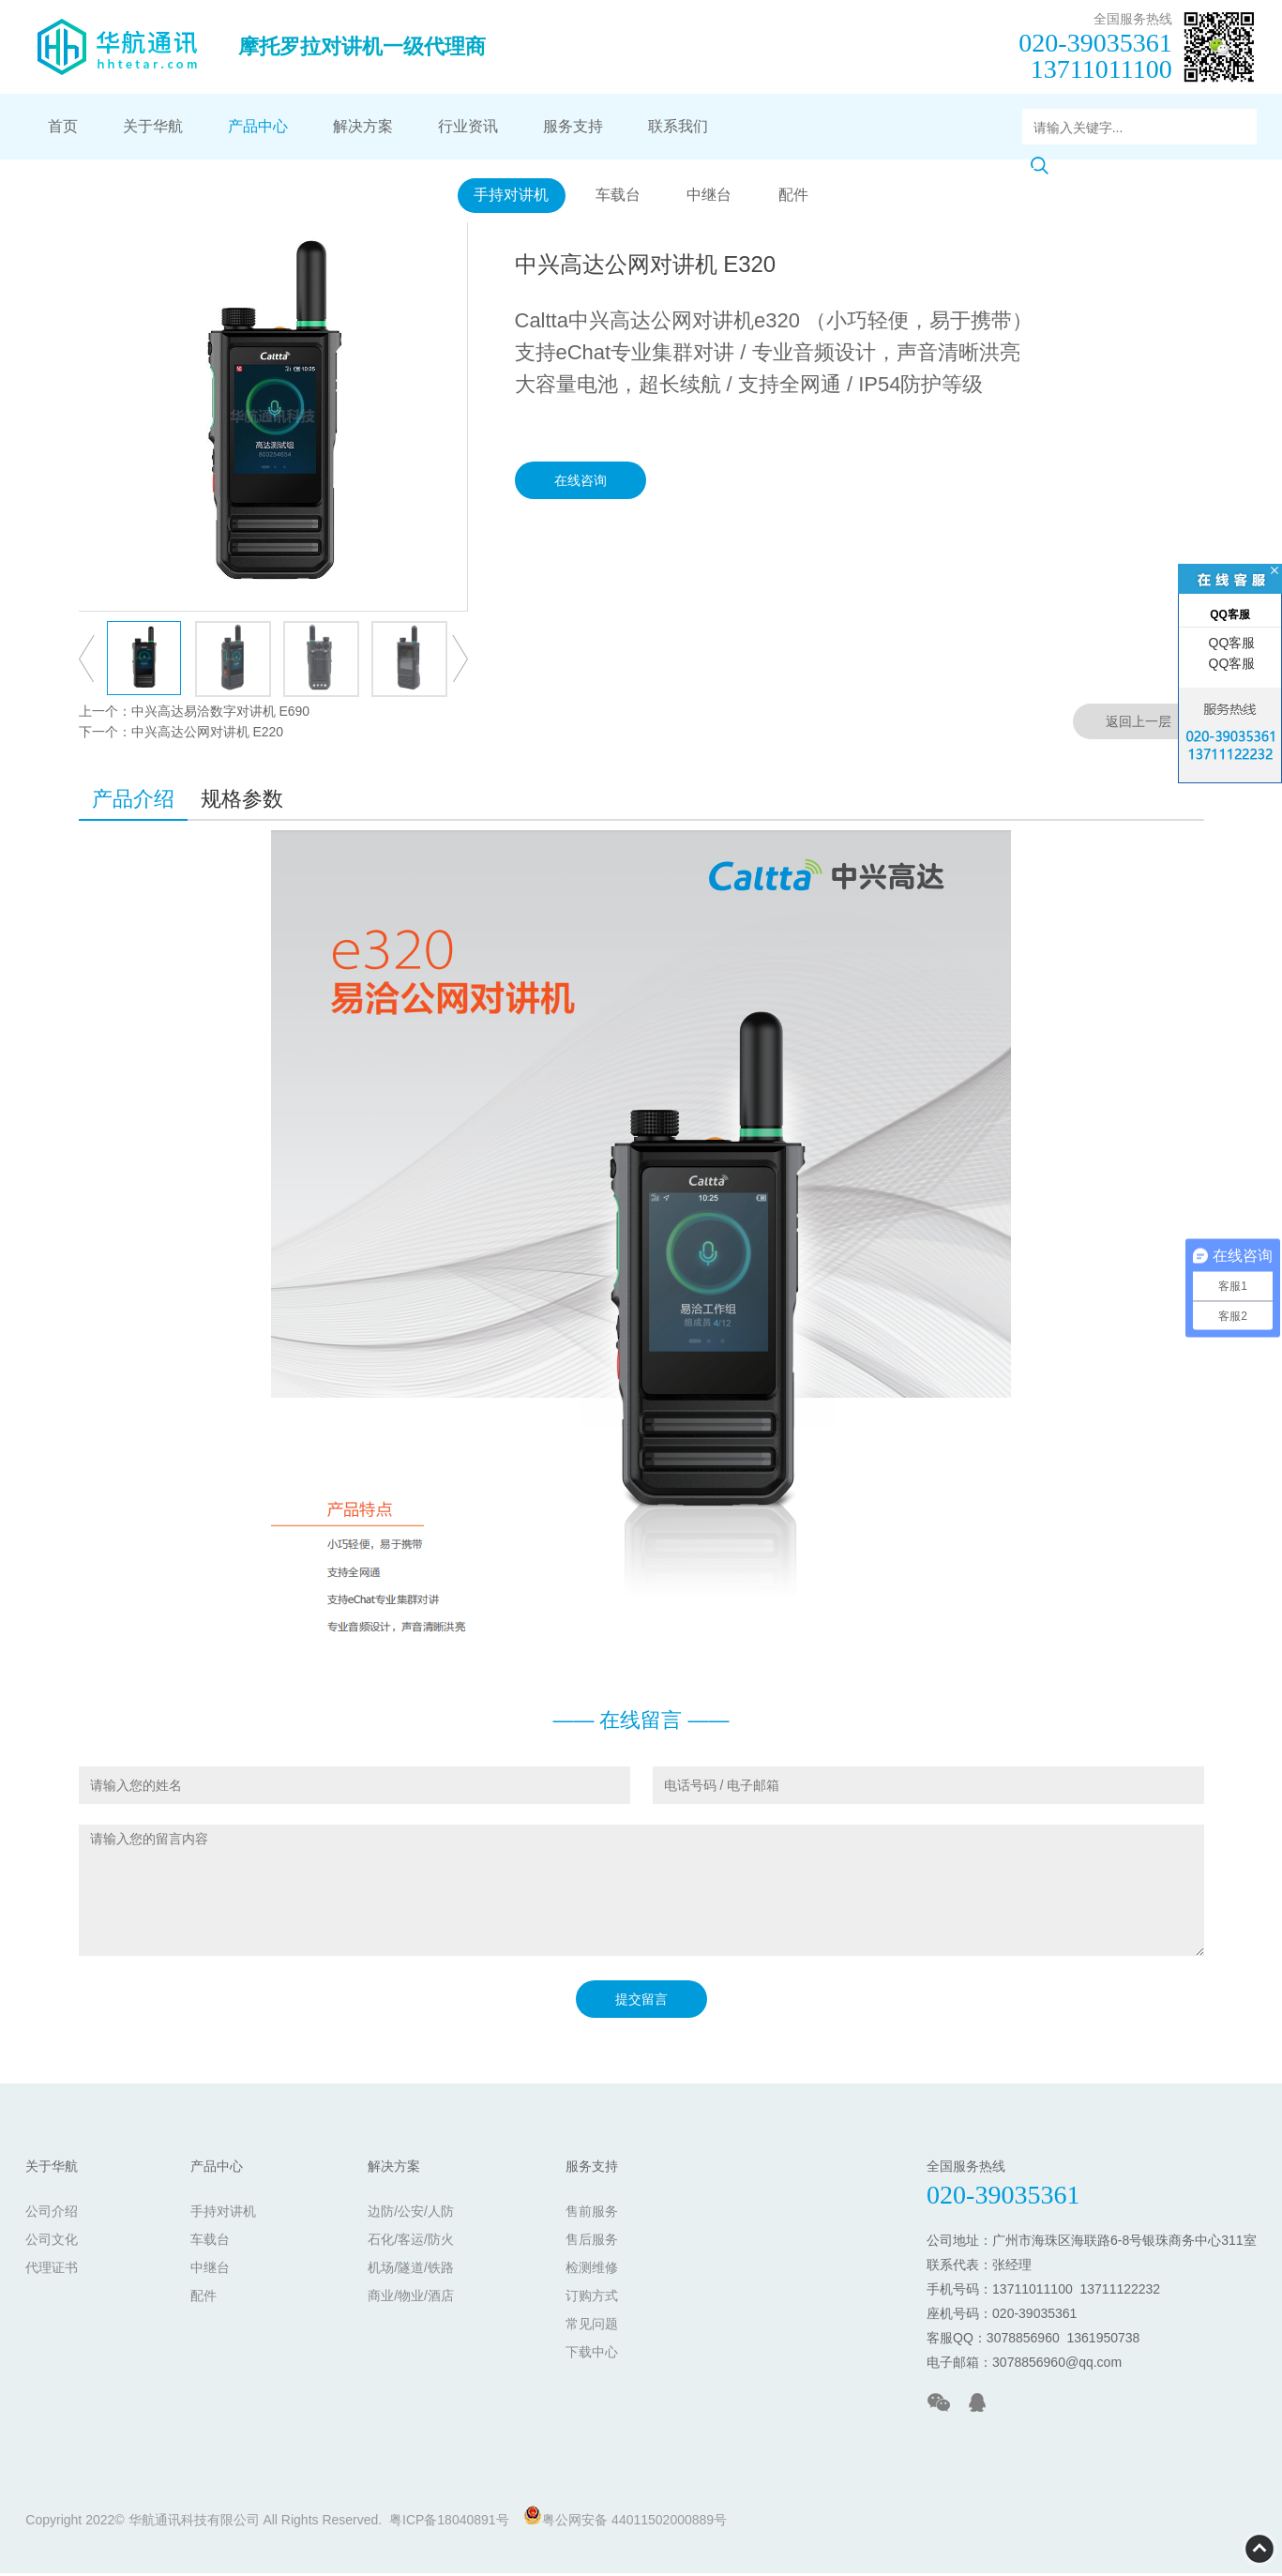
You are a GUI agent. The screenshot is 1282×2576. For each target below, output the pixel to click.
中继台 (710, 197)
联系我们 (678, 126)
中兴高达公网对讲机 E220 (207, 734)
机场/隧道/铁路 (411, 2270)
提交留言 (641, 2001)
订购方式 (592, 2298)
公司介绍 (51, 2213)
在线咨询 (580, 483)
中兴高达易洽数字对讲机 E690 (220, 713)
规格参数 (242, 801)
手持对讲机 (505, 197)
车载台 (616, 197)
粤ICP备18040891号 (449, 2522)
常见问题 (592, 2326)
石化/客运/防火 (411, 2242)
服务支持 (573, 126)
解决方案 (363, 126)
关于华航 (153, 126)
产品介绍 (133, 801)
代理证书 (51, 2270)
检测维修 (592, 2270)
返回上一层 (1138, 724)
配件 (799, 197)
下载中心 (592, 2354)
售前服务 (592, 2213)
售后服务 (592, 2242)
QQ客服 (1230, 642)
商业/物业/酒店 (411, 2298)
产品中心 (258, 126)
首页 (63, 126)
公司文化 (51, 2242)
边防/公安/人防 (411, 2213)
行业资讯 (468, 126)
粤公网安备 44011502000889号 (625, 2519)
